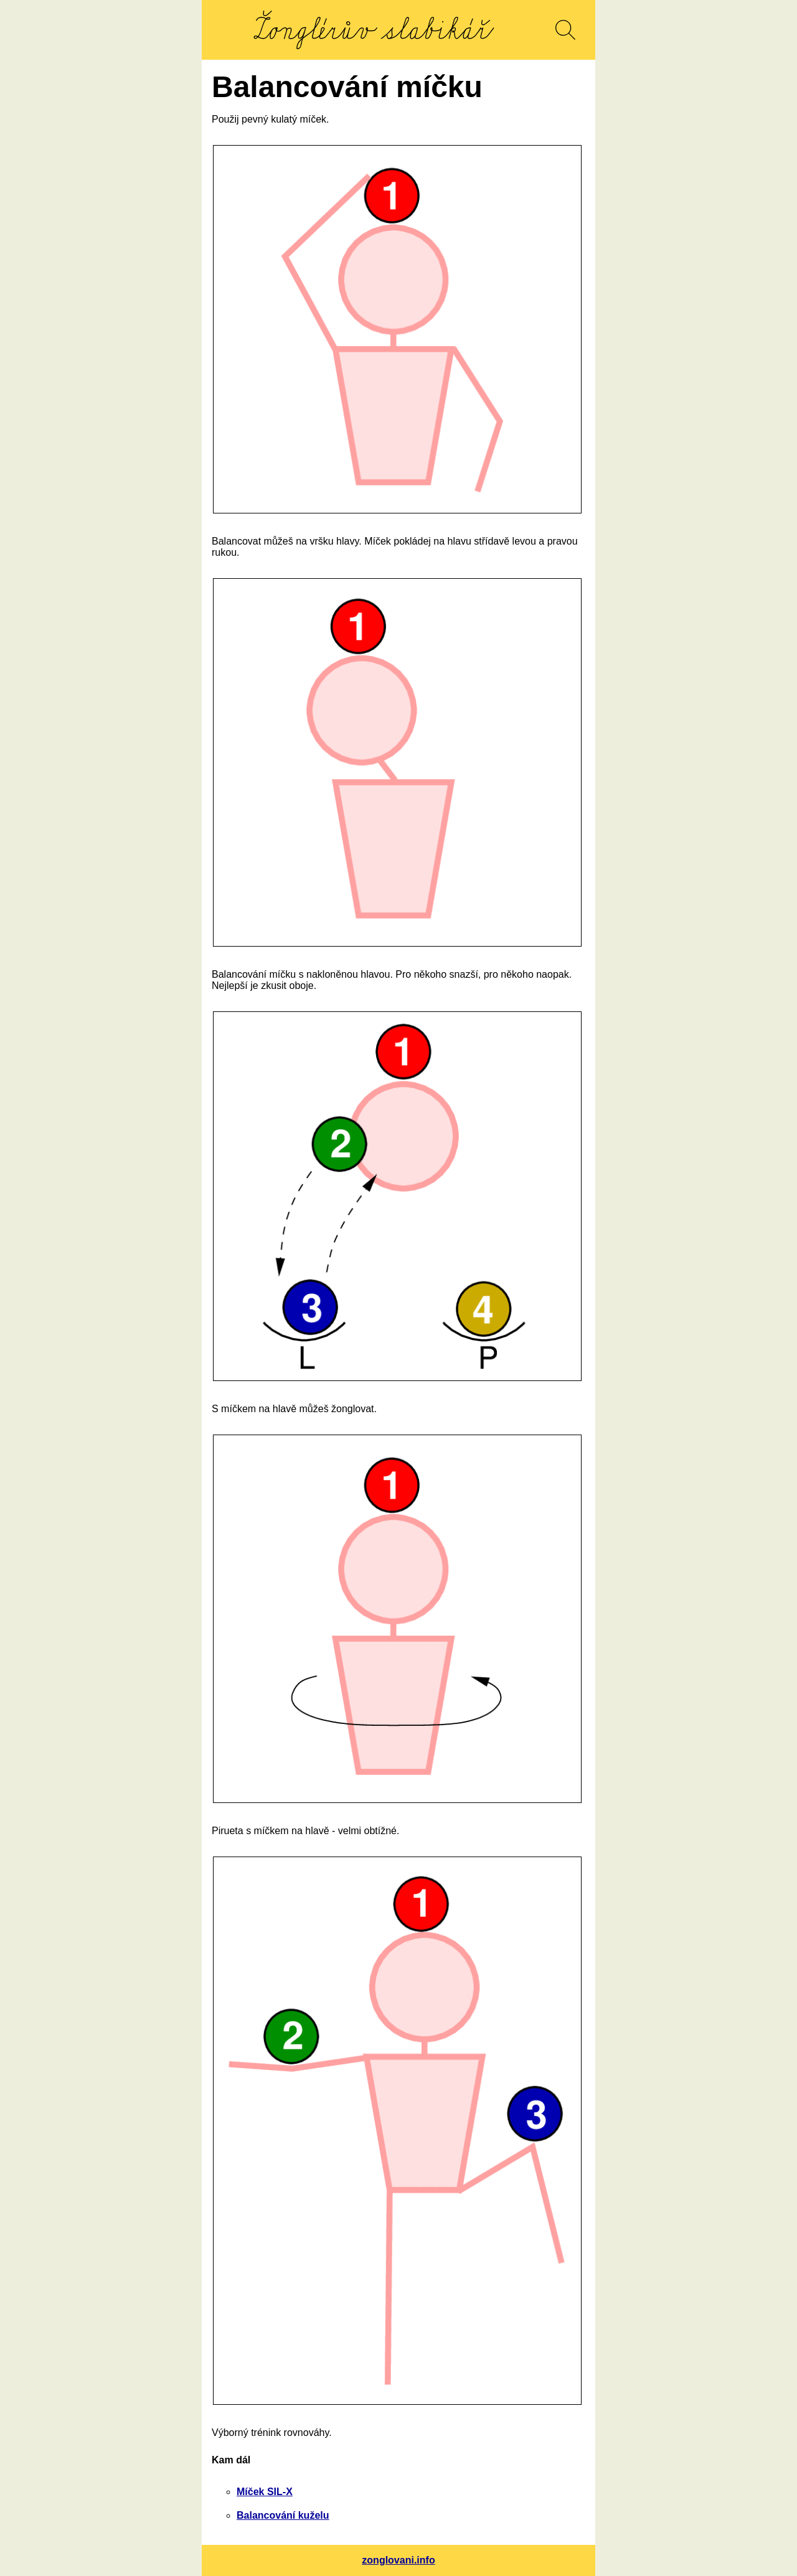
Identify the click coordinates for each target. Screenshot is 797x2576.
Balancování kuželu (283, 2515)
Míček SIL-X (265, 2491)
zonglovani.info (398, 2560)
